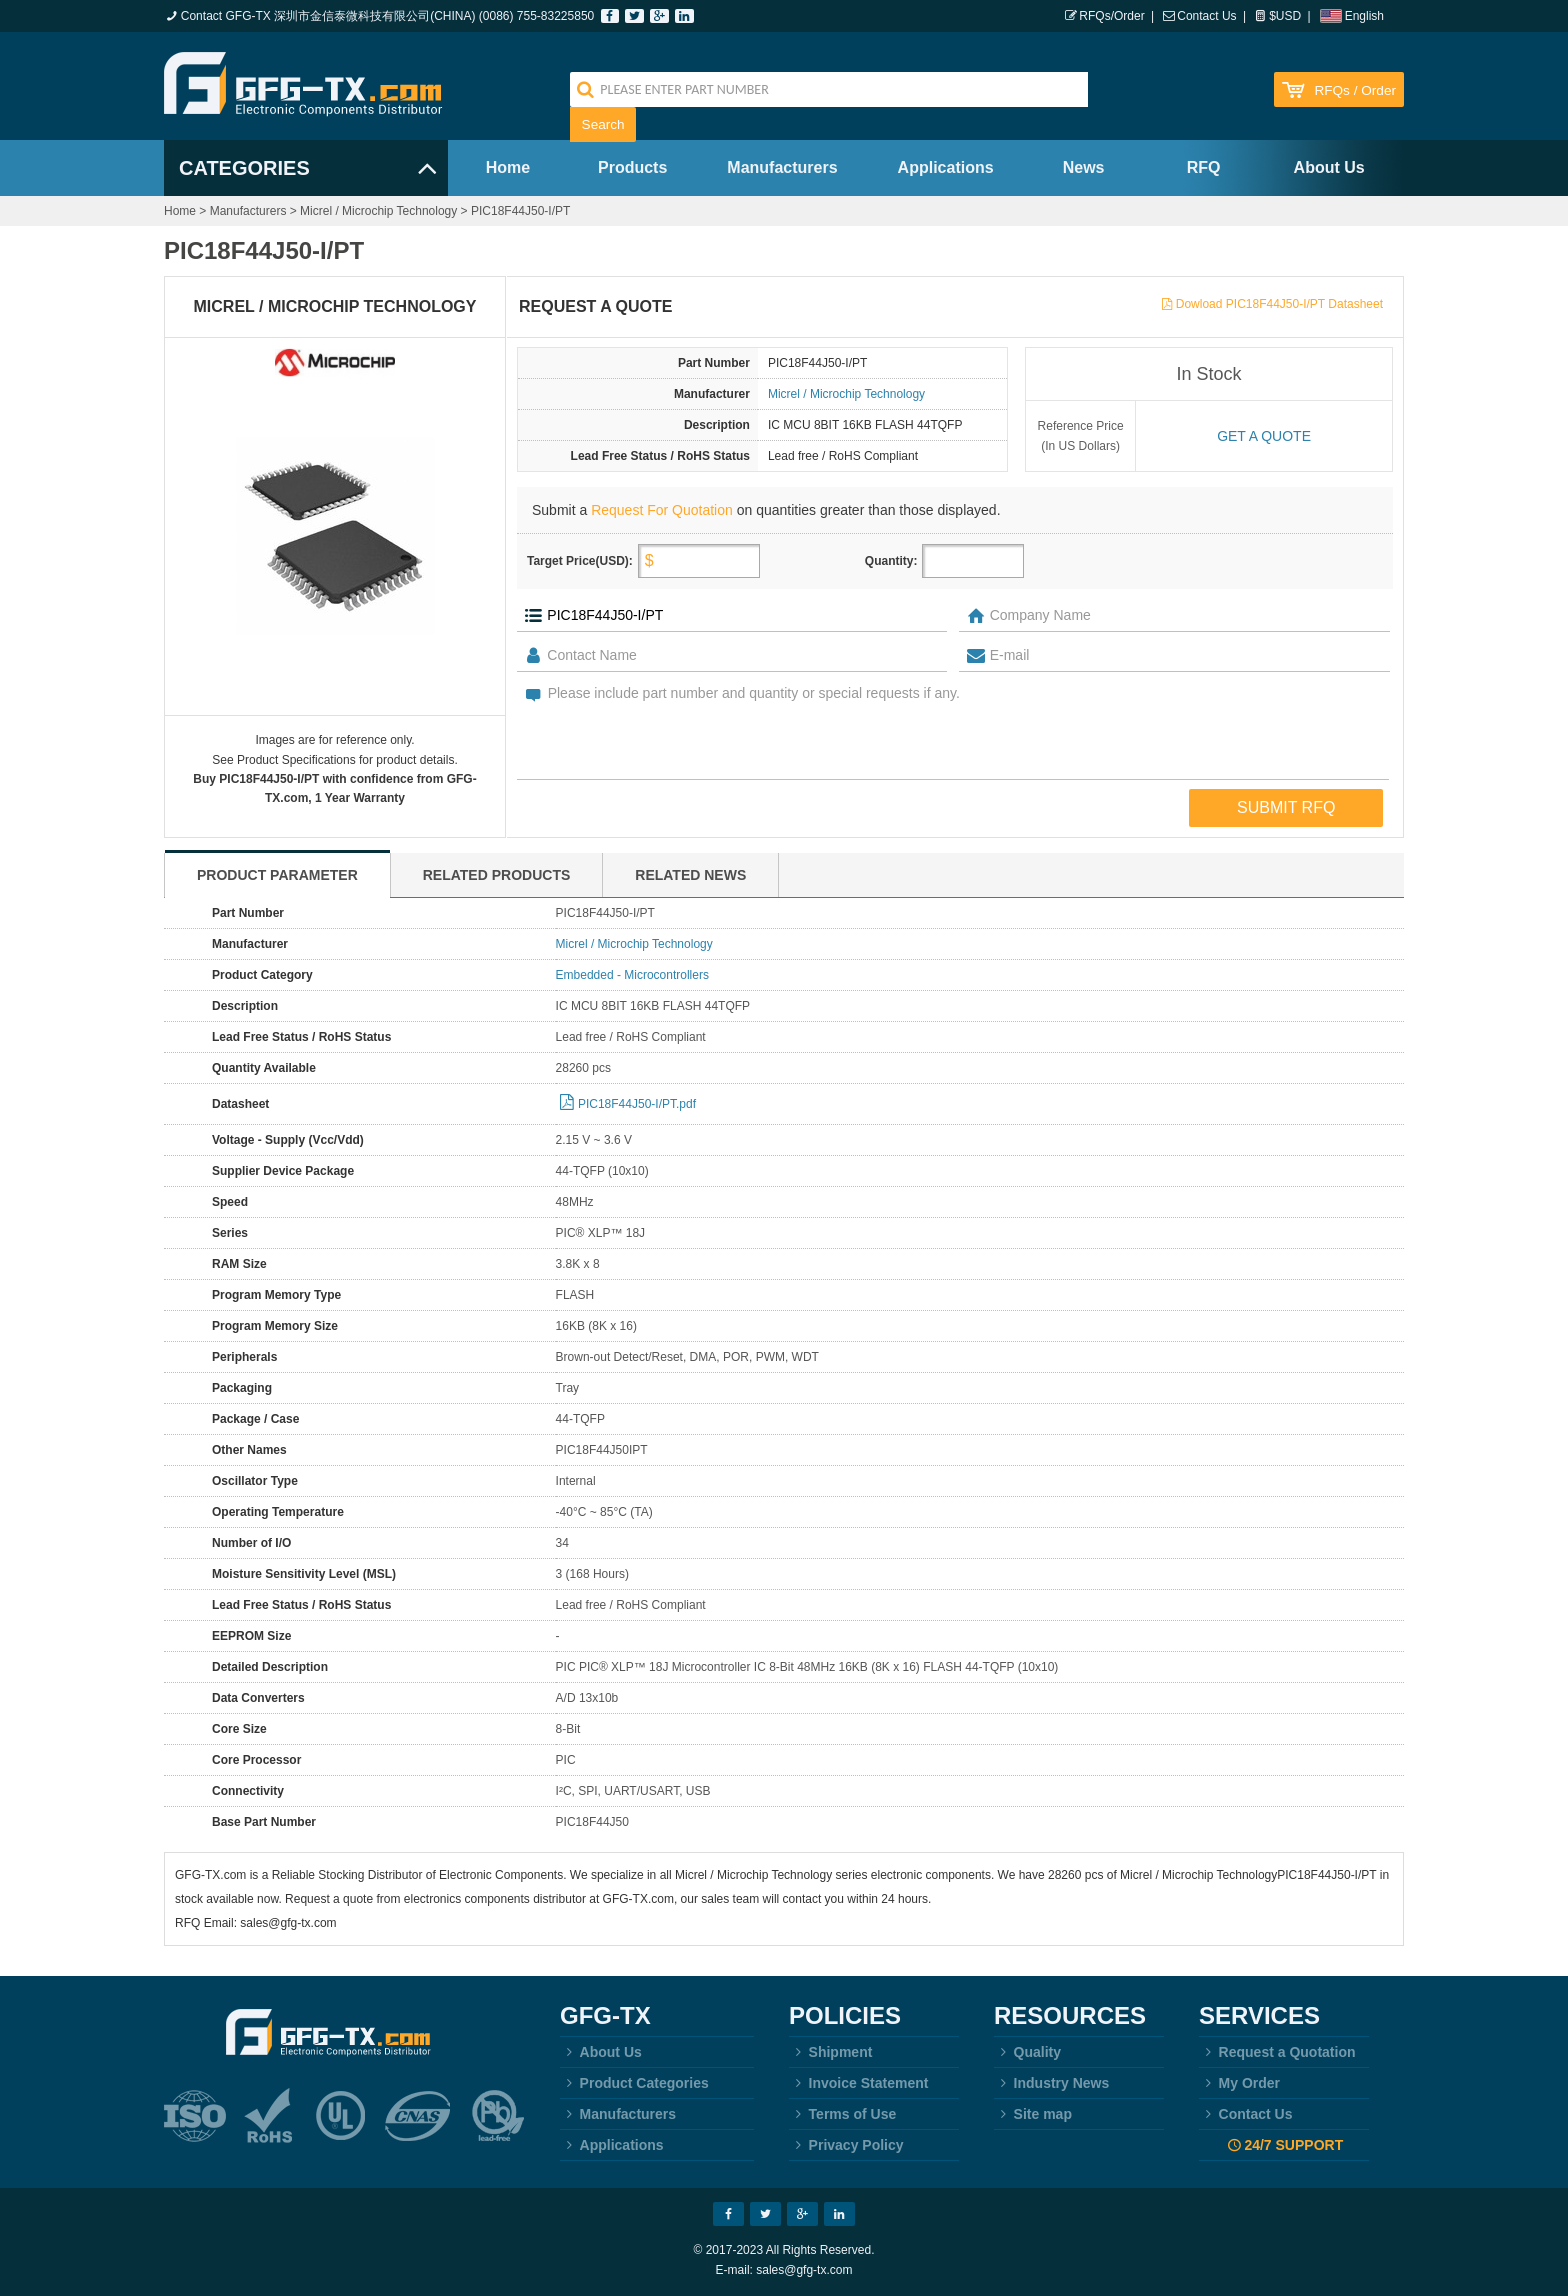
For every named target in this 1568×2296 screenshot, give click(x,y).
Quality (1027, 2052)
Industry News (1051, 2083)
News (1084, 167)
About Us (1329, 167)
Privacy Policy (846, 2145)
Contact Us (1206, 16)
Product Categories (634, 2083)
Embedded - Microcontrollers (632, 975)
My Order (1239, 2083)
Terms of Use (842, 2114)
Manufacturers (782, 167)
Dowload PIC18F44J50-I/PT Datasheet (1279, 304)
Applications (946, 167)
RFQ (1204, 167)
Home (508, 167)
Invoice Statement (858, 2083)
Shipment (830, 2052)
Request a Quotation (1277, 2052)
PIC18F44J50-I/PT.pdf (637, 1104)
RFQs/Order (1111, 16)
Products (632, 167)
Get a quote (1264, 436)
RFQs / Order (1355, 90)
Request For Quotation (662, 510)
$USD (1285, 16)
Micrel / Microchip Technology (378, 211)
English (1364, 16)
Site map (1033, 2114)
